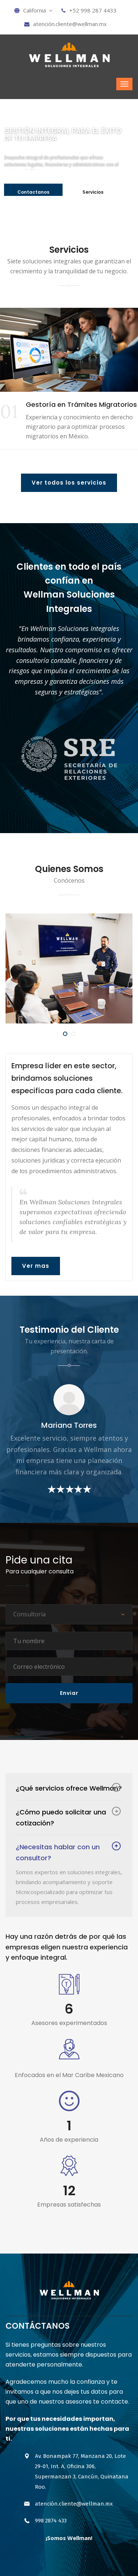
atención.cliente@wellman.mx (65, 24)
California (33, 10)
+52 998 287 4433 (89, 10)
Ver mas (35, 1266)
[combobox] (69, 1614)
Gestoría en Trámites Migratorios (81, 404)
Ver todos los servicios (69, 482)
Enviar (69, 1693)
